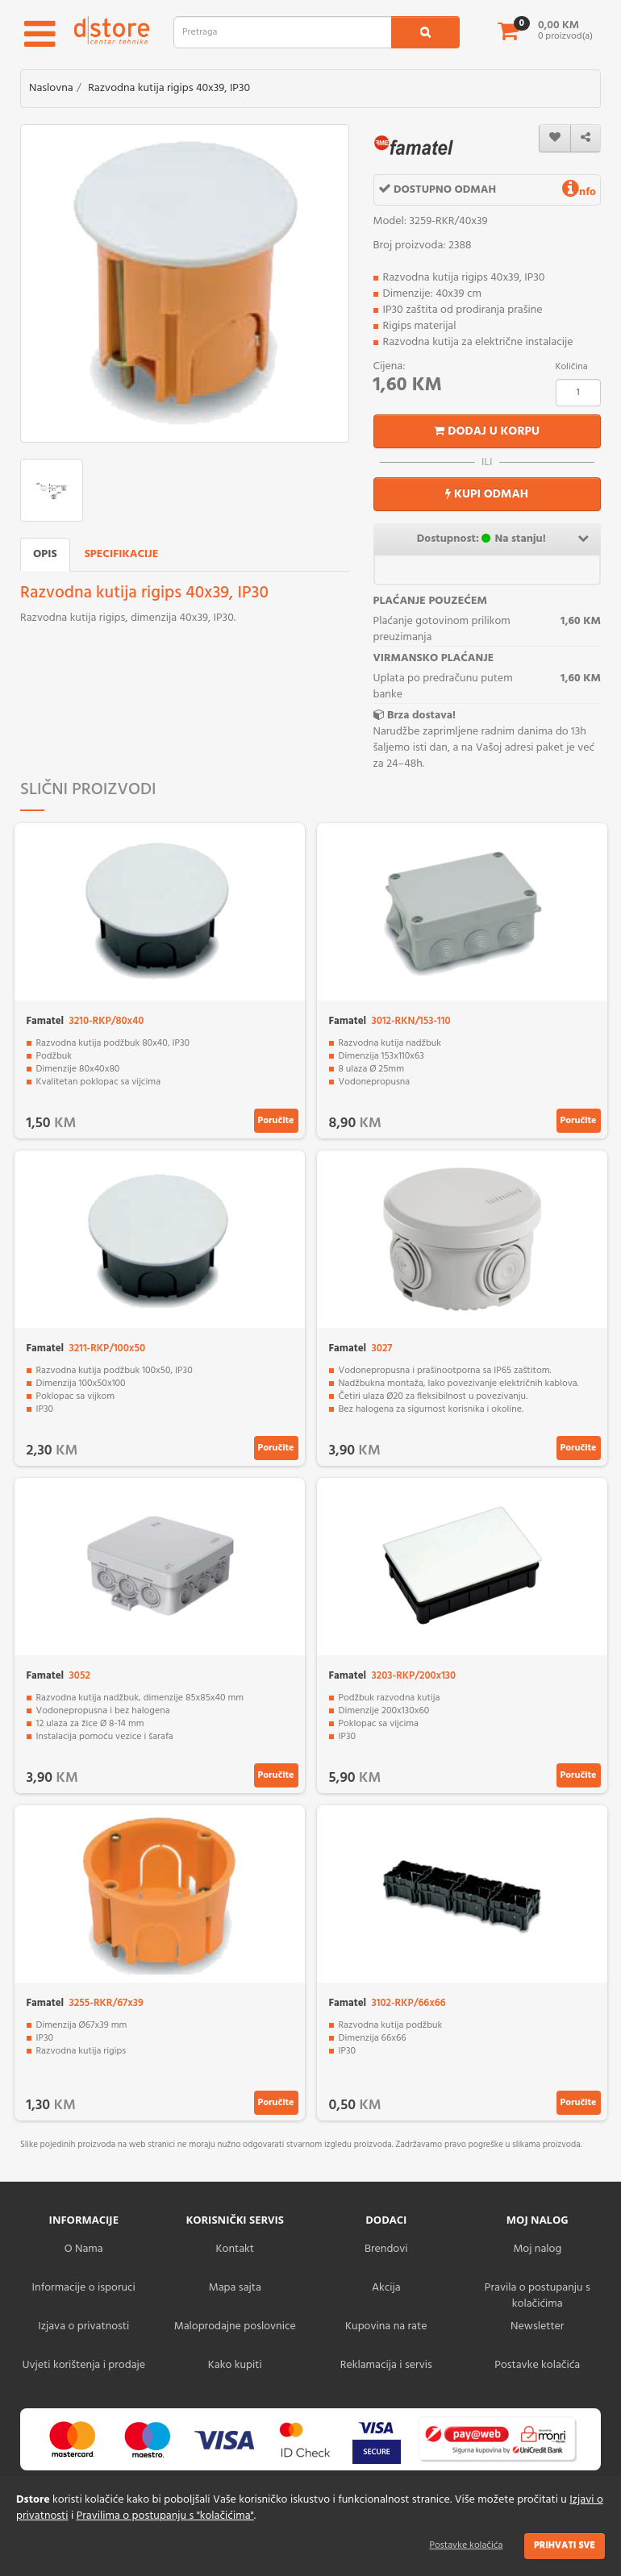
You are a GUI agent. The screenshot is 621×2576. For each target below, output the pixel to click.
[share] (585, 138)
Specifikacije (122, 554)
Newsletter (537, 2326)
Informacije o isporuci (83, 2287)
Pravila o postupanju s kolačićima (537, 2295)
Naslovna (51, 88)
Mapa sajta (235, 2287)
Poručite (276, 1121)
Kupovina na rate (386, 2326)
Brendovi (386, 2249)
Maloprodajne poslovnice (235, 2326)
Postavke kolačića (466, 2545)
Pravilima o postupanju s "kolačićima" (165, 2516)
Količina (572, 367)
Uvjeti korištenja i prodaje (83, 2365)
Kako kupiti (235, 2365)
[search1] (425, 32)
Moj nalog (537, 2249)
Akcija (386, 2287)
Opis (45, 554)
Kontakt (235, 2249)
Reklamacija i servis (386, 2365)
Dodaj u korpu (487, 431)
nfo (579, 192)
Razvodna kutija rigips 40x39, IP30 (169, 88)
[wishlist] (555, 138)
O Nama (84, 2249)
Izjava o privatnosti (83, 2326)
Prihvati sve (564, 2545)
